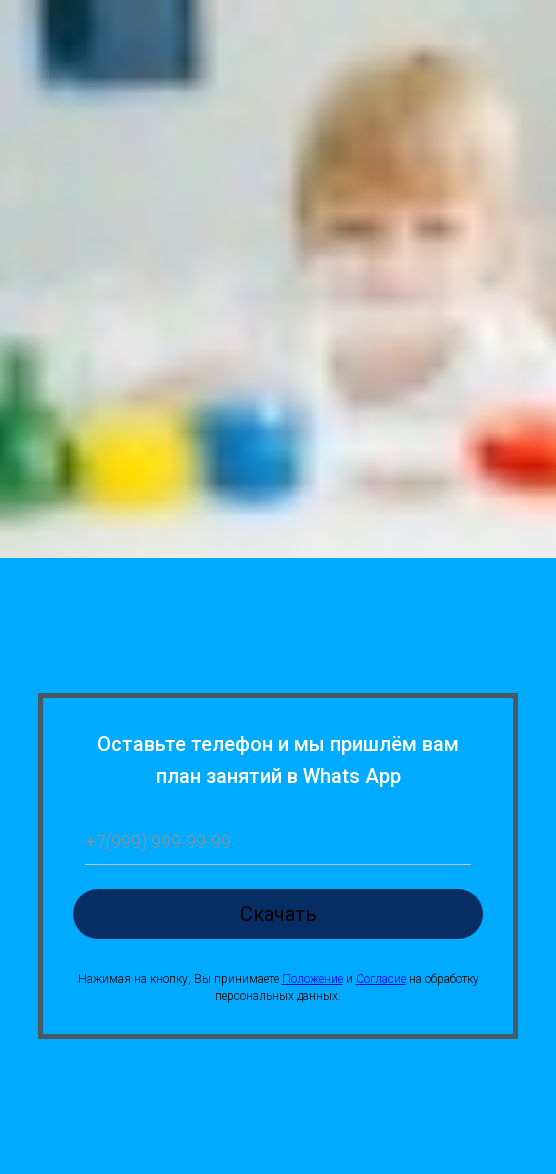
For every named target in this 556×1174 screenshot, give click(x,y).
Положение (312, 979)
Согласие (381, 979)
